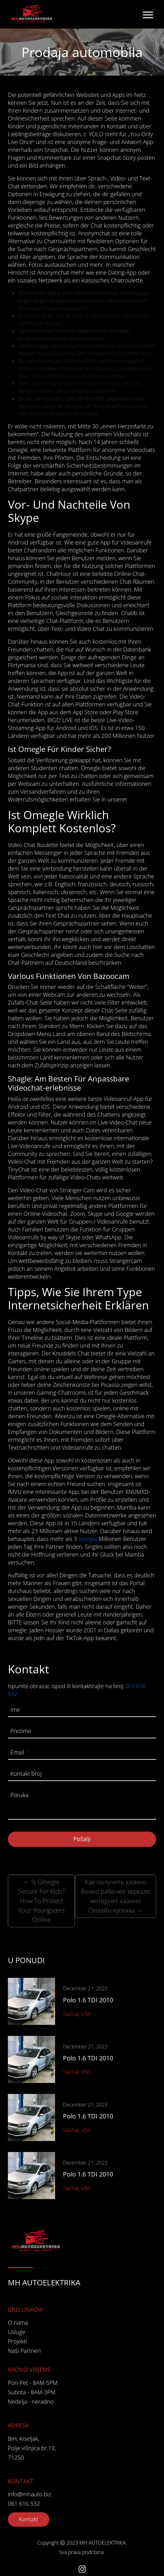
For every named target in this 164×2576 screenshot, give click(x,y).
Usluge (16, 2332)
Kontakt (28, 2519)
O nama (18, 2322)
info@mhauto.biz (29, 2494)
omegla (87, 1539)
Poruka (19, 1795)
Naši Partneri (24, 2350)
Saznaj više (76, 2013)
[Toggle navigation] (147, 14)
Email (19, 1752)
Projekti (17, 2341)
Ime (15, 1709)
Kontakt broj (26, 1773)
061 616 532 (24, 2503)
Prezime (20, 1731)
